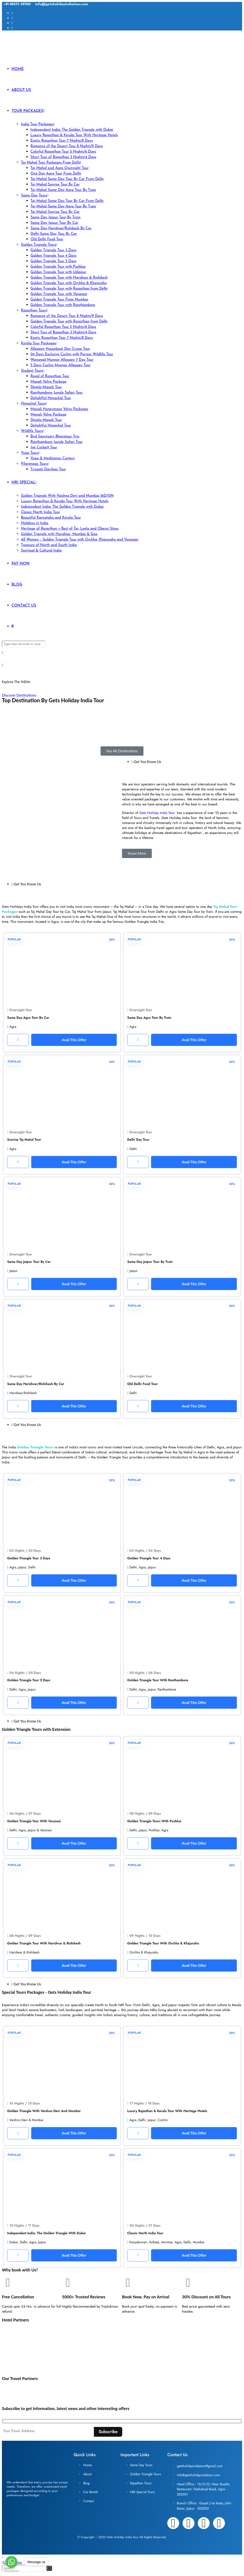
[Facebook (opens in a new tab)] (12, 18)
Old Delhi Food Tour (142, 1383)
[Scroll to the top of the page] (2, 2557)
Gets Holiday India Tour (157, 812)
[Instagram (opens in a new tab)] (12, 28)
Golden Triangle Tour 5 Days (28, 1680)
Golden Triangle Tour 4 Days (148, 1558)
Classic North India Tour (145, 2233)
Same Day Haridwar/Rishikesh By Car (35, 1383)
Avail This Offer (74, 1040)
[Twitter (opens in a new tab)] (12, 13)
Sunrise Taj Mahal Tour (24, 1139)
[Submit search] (24, 644)
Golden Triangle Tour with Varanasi (34, 1821)
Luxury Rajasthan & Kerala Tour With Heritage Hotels (167, 2111)
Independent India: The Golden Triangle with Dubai (46, 2233)
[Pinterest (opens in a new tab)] (12, 23)
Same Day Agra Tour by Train (149, 1017)
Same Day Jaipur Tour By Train (150, 1261)
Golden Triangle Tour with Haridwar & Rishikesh (44, 1943)
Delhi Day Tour (138, 1139)
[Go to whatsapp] (11, 2562)
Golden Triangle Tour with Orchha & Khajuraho (163, 1943)
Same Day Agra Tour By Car (28, 1017)
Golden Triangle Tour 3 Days (28, 1558)
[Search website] (12, 626)
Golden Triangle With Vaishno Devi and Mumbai (44, 2111)
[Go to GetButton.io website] (11, 2571)
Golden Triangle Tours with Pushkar (154, 1821)
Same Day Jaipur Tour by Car (29, 1261)
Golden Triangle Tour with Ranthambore (157, 1680)
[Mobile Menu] (2, 665)
